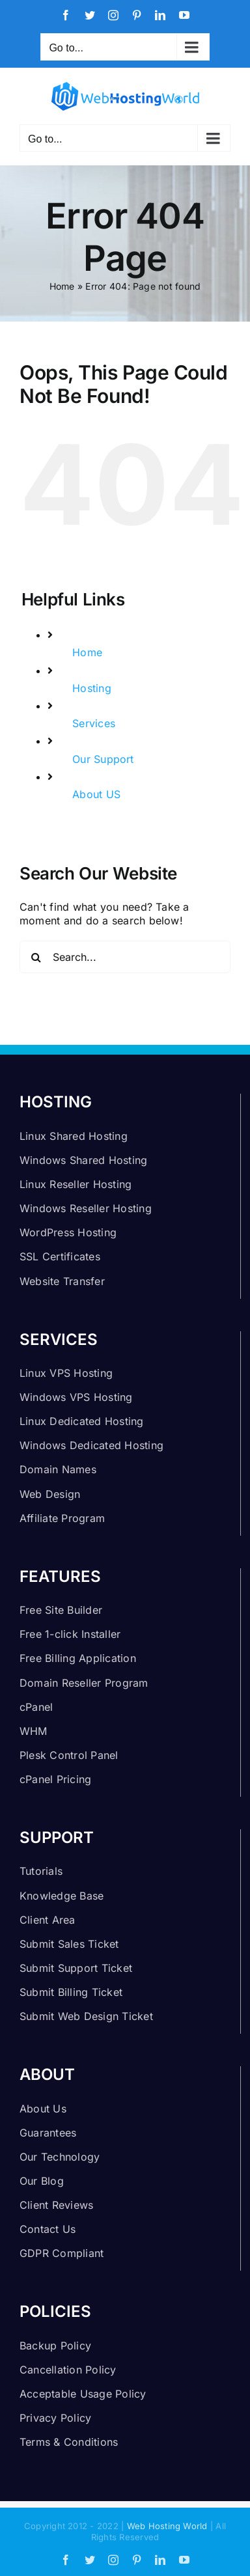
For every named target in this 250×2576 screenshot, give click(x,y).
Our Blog (42, 2180)
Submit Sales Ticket (69, 1943)
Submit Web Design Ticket (86, 2016)
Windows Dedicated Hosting (91, 1445)
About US (96, 794)
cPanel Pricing (55, 1779)
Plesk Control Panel (69, 1755)
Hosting (91, 688)
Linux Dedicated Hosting (82, 1421)
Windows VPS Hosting (76, 1397)
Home (62, 286)
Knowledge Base (62, 1895)
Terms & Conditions (69, 2441)
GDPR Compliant (62, 2253)
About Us (43, 2108)
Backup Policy (55, 2345)
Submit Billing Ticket (71, 1992)
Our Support (103, 759)
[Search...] (125, 957)
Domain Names (58, 1469)
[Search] (36, 957)
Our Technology (60, 2156)
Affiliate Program (62, 1518)
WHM (34, 1731)
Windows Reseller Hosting (86, 1208)
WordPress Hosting (68, 1232)
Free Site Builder (61, 1609)
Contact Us (48, 2229)
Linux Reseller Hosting (76, 1184)
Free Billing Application (78, 1658)
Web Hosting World (167, 2526)
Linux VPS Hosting (66, 1372)
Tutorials (41, 1870)
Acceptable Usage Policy (83, 2393)
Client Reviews (56, 2204)
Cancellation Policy (68, 2369)
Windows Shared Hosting (83, 1160)
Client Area (48, 1919)
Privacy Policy (55, 2417)
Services (93, 723)
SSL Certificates (60, 1256)
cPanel (36, 1706)
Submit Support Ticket (76, 1967)
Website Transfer (62, 1281)
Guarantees (48, 2132)
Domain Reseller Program (84, 1682)
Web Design (50, 1494)
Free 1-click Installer (70, 1634)
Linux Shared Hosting (74, 1136)
